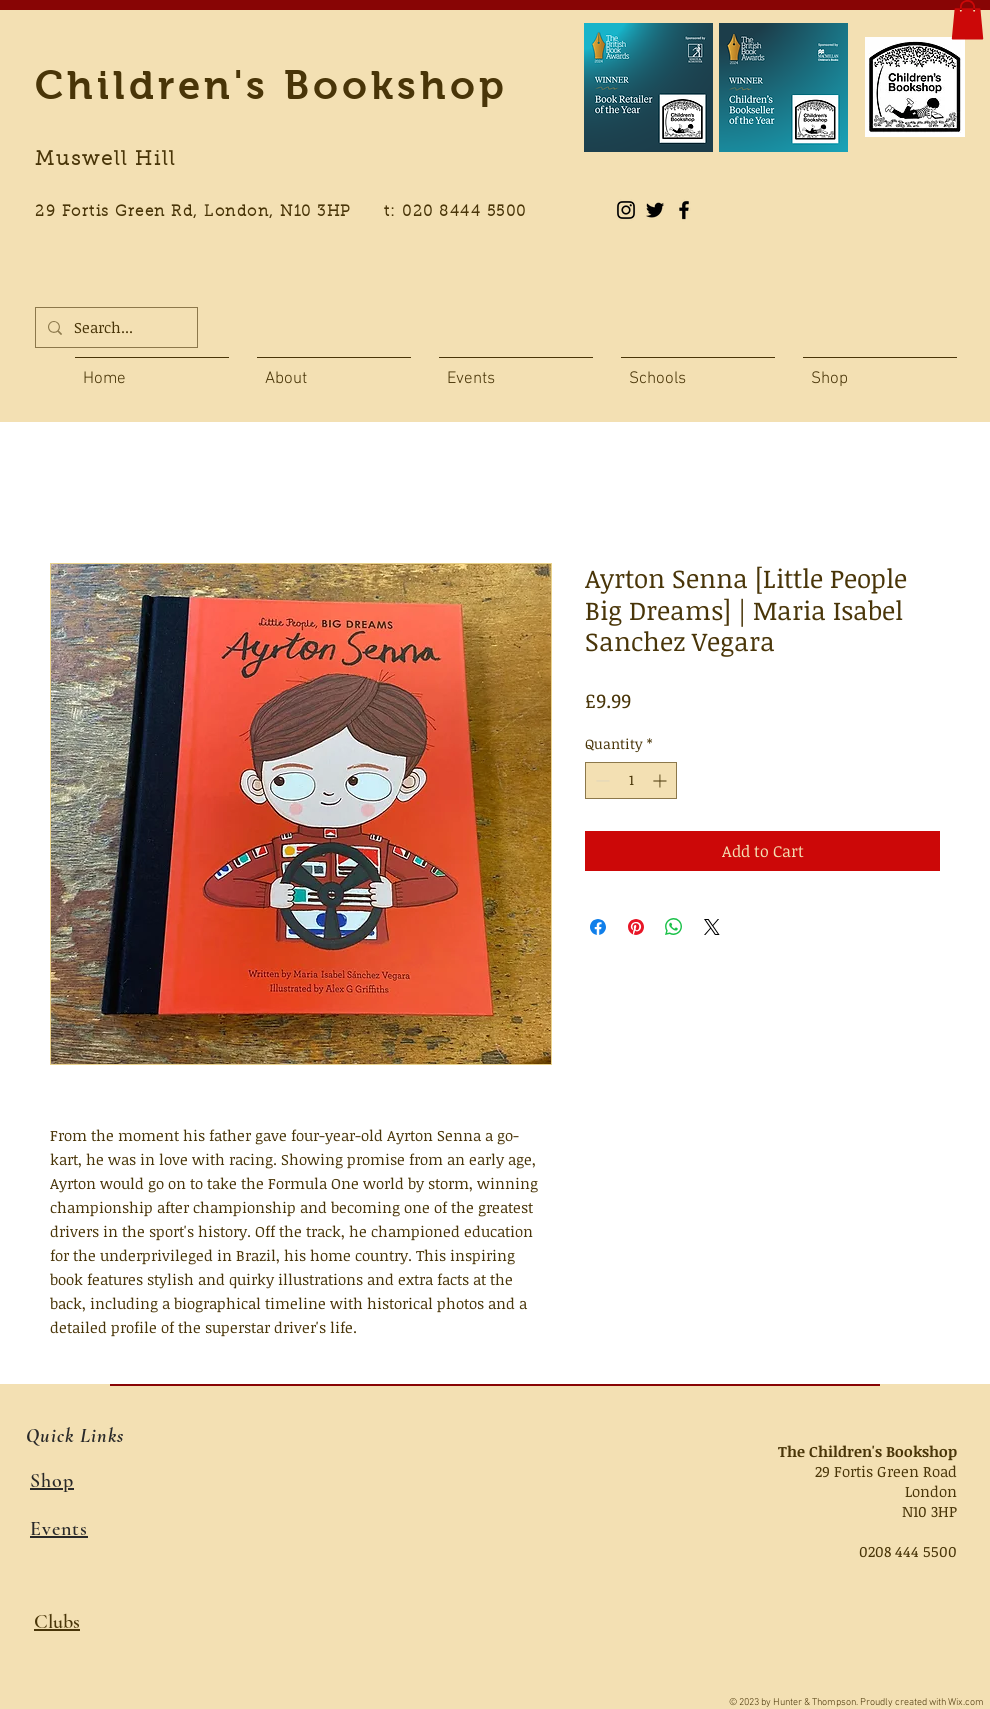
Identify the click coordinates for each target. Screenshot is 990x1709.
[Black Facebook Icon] (684, 210)
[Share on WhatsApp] (674, 927)
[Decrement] (600, 780)
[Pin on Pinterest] (636, 927)
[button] (967, 19)
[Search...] (114, 327)
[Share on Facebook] (598, 927)
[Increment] (661, 780)
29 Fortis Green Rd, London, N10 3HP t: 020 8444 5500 (292, 212)
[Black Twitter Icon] (655, 210)
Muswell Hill (105, 160)
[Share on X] (712, 927)
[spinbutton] (631, 780)
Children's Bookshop (271, 85)
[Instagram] (626, 210)
